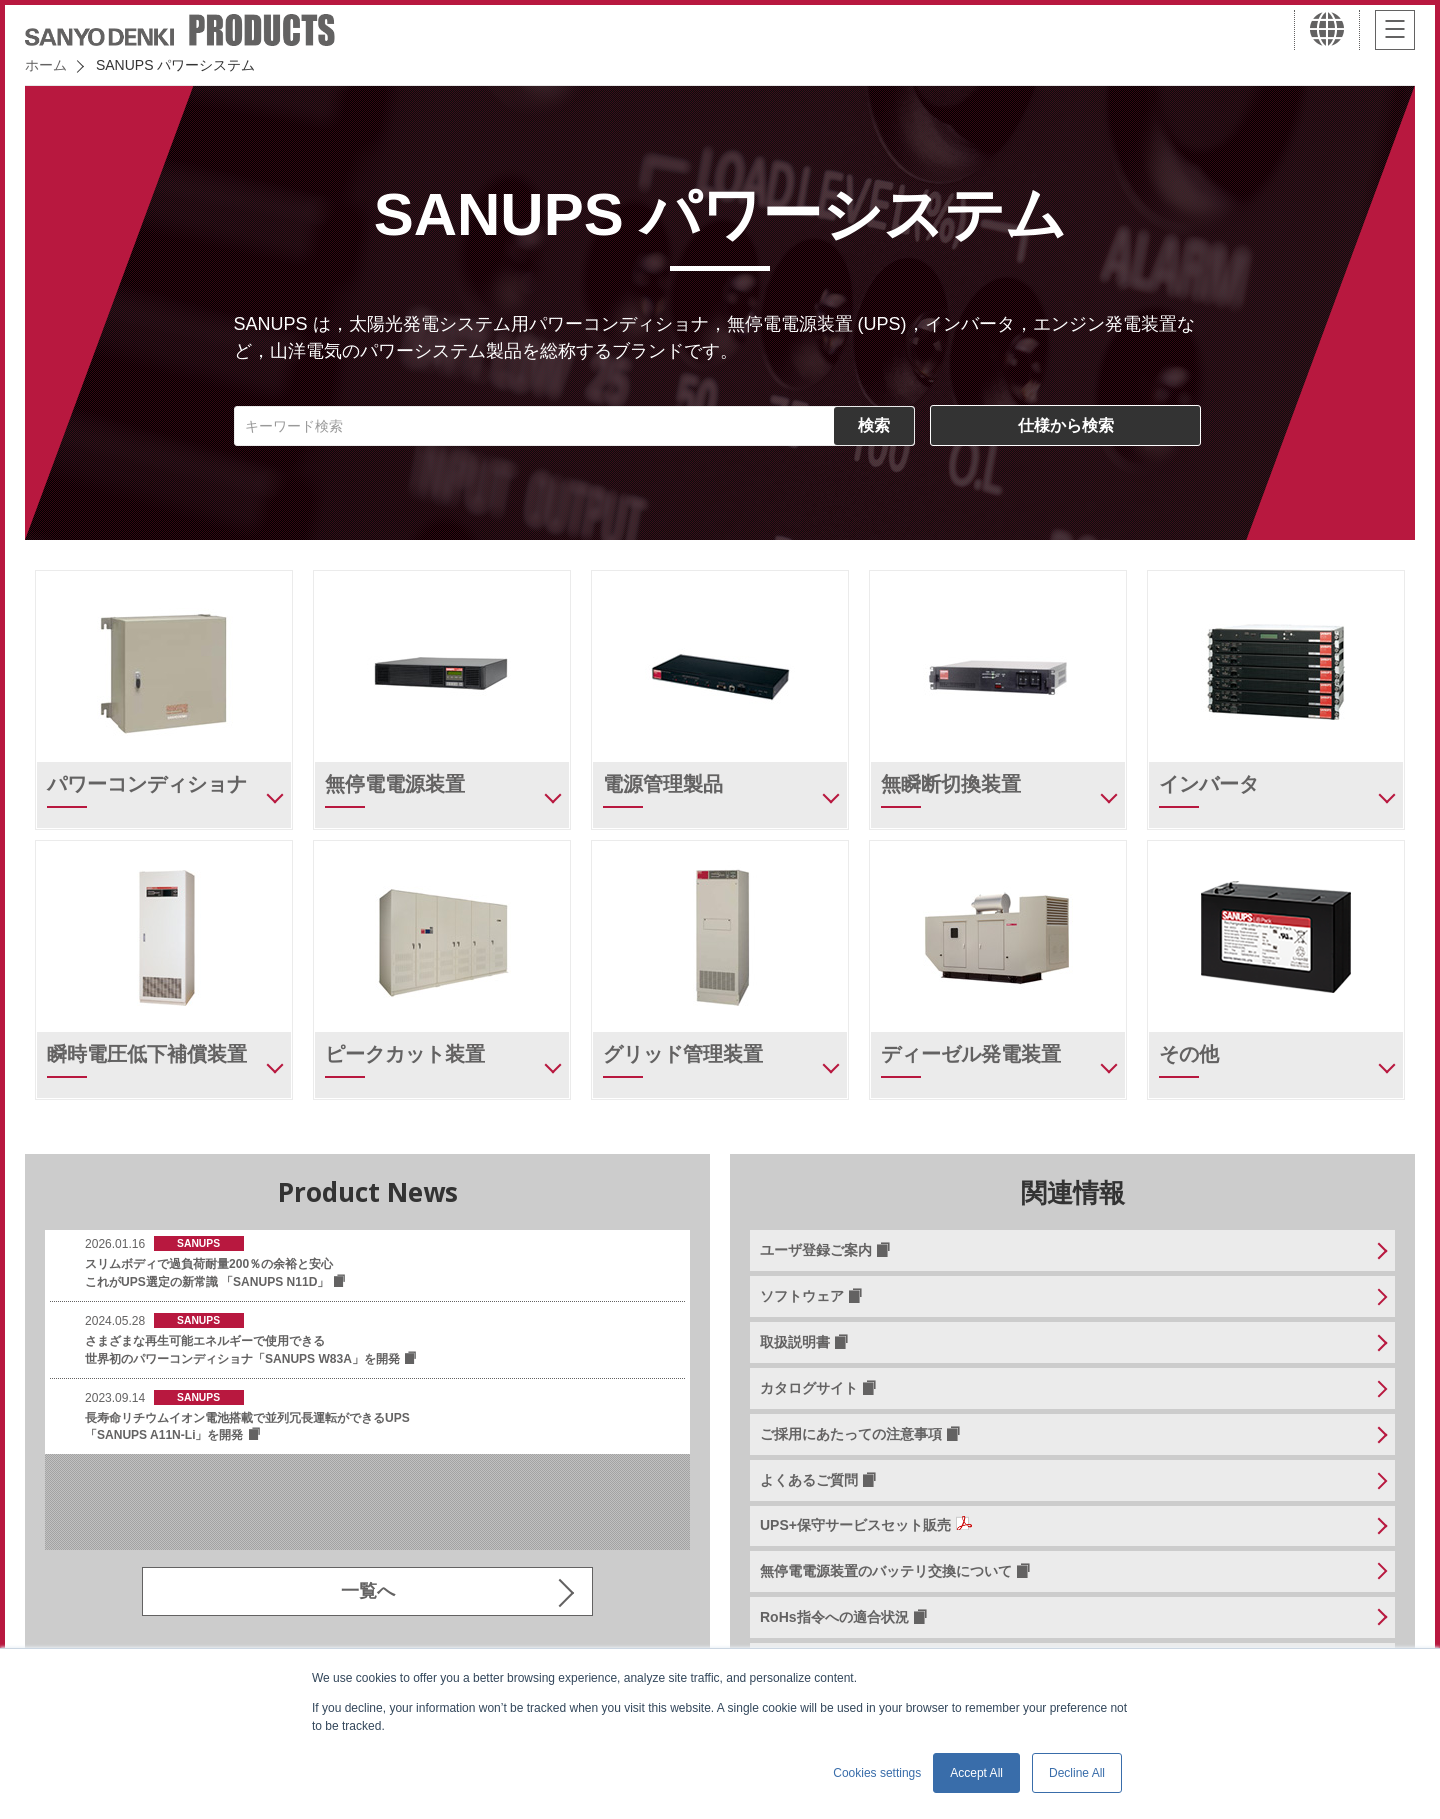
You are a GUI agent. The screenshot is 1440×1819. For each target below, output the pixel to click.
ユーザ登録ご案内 (816, 1250)
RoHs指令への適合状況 (834, 1617)
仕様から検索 (1066, 425)
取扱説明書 (795, 1342)
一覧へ (368, 1591)
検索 (874, 425)
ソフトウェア (802, 1296)
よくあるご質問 (809, 1480)
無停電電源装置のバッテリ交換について (886, 1571)
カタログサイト (809, 1388)
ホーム (46, 65)
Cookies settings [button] (877, 1773)
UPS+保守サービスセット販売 (855, 1525)
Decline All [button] (1077, 1773)
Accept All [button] (976, 1773)
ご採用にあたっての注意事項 (851, 1434)
